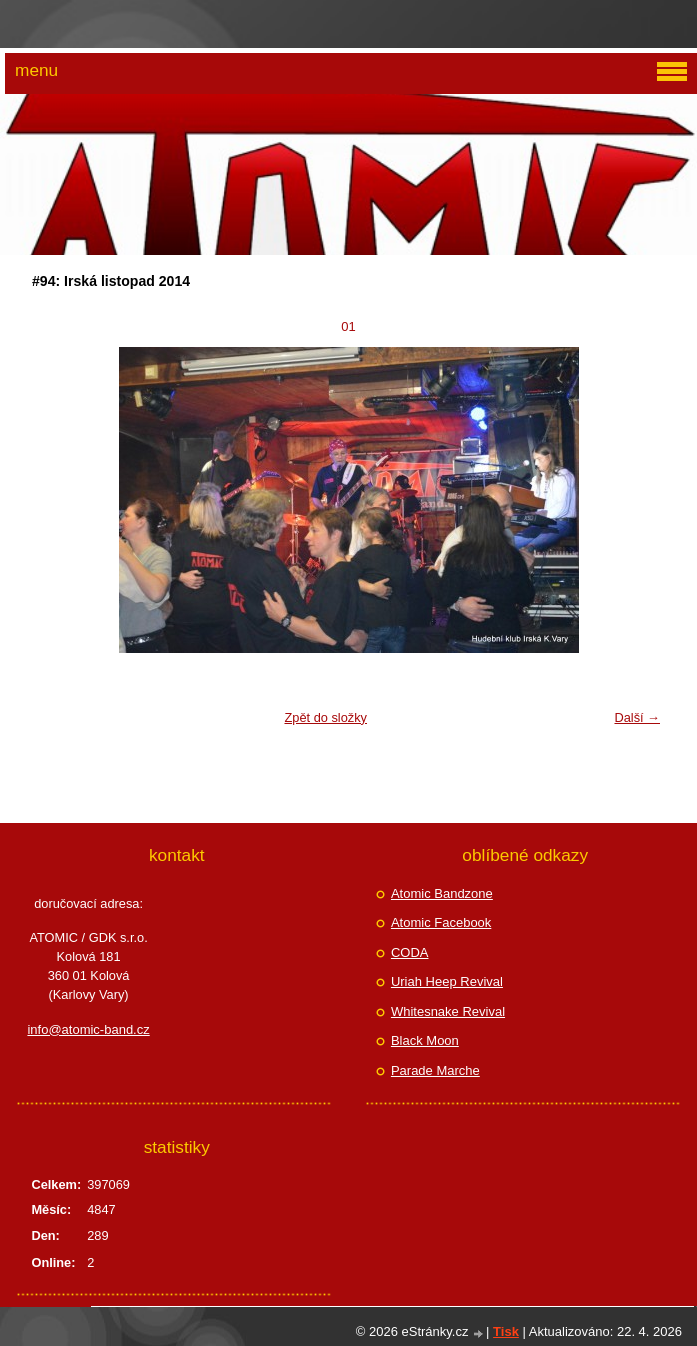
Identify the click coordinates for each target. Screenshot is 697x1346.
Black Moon (425, 1040)
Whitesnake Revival (448, 1011)
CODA (410, 952)
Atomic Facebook (441, 922)
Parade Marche (435, 1070)
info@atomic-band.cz (88, 1029)
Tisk (506, 1331)
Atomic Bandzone (442, 893)
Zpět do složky (325, 717)
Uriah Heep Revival (447, 981)
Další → (637, 717)
